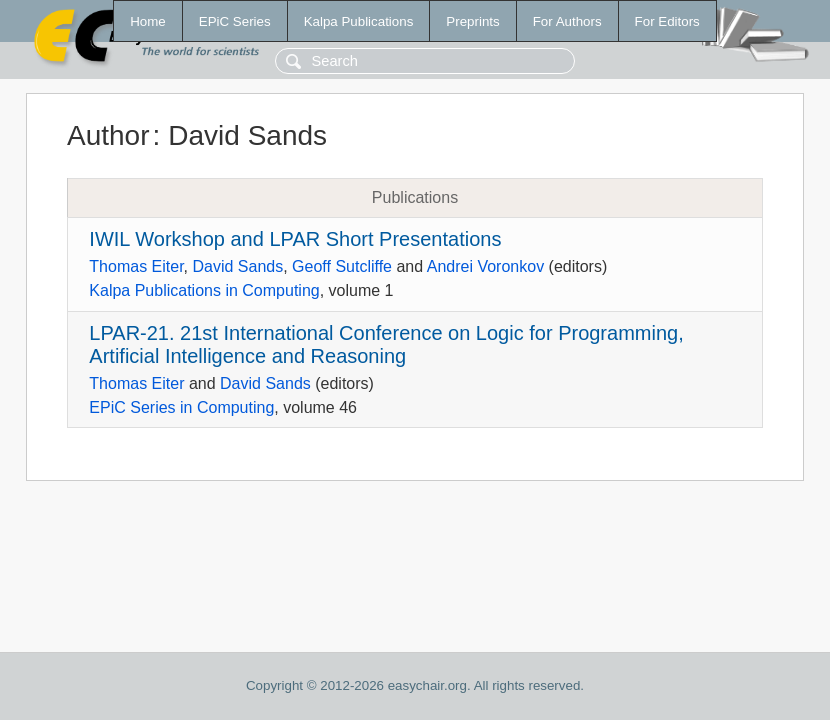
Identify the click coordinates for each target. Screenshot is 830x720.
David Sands (237, 266)
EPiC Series (235, 21)
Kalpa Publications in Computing (204, 290)
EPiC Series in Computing (181, 407)
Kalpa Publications (359, 21)
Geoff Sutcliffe (342, 266)
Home (148, 21)
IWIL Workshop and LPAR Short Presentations (295, 239)
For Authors (567, 21)
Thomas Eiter (136, 266)
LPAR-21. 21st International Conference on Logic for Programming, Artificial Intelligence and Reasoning (386, 344)
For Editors (667, 21)
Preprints (472, 21)
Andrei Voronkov (485, 266)
